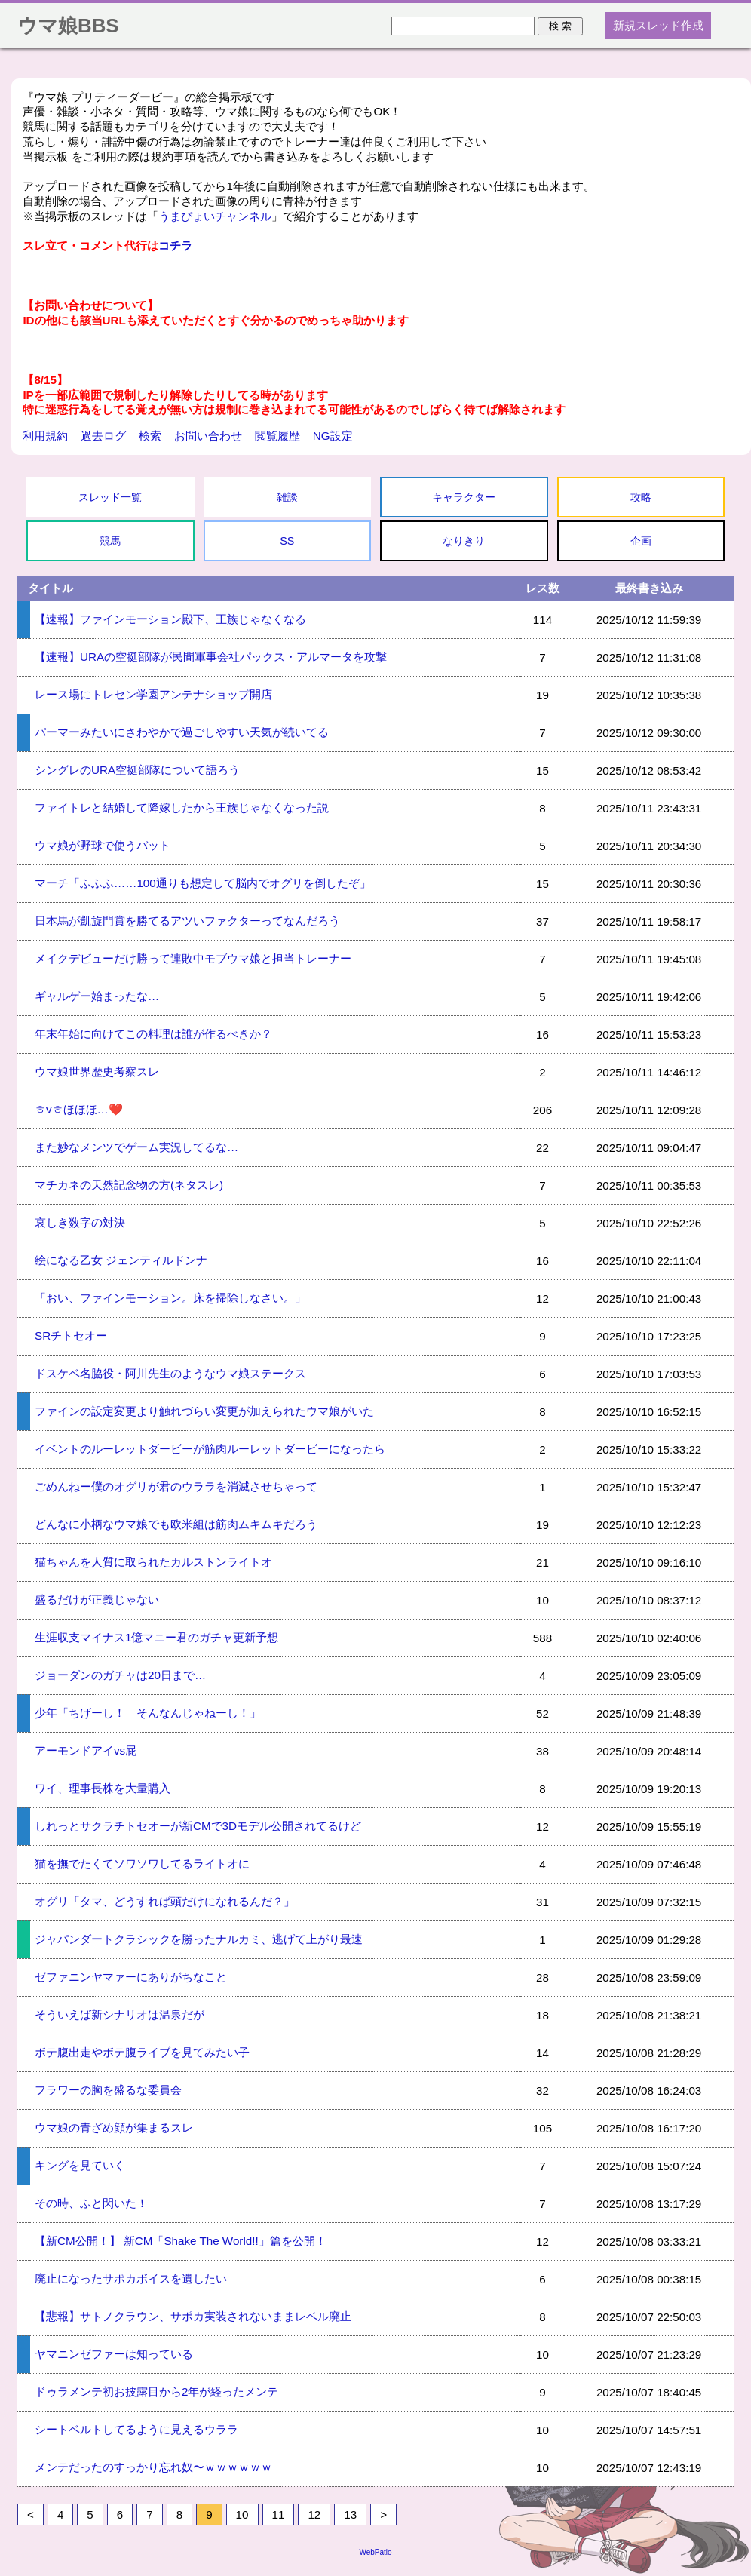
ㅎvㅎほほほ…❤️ (79, 1109)
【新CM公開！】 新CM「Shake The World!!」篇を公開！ (180, 2240)
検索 (150, 435)
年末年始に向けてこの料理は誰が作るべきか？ (153, 1033)
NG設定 (333, 435)
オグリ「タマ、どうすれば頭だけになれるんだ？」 (165, 1901)
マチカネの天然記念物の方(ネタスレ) (129, 1184)
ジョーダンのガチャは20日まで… (120, 1675)
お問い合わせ (208, 435)
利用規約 (45, 435)
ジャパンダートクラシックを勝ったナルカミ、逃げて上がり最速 (199, 1939)
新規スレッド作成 (658, 25)
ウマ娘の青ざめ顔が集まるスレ (114, 2127)
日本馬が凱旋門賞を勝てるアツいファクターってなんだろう (187, 920)
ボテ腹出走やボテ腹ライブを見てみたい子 (142, 2052)
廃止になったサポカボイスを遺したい (131, 2278)
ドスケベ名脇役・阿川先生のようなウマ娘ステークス (170, 1373)
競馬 (110, 541)
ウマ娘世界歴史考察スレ (97, 1071)
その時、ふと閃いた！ (91, 2203)
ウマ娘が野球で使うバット (102, 845)
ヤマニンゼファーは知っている (114, 2353)
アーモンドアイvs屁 (85, 1750)
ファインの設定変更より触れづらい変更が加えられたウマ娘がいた (204, 1411)
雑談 (287, 497)
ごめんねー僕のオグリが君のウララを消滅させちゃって (176, 1486)
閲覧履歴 (277, 435)
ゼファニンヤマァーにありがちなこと (131, 1976)
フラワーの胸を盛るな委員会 (108, 2089)
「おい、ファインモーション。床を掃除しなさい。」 (170, 1297)
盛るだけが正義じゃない (97, 1599)
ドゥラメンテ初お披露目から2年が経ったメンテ (156, 2391)
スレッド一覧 (110, 497)
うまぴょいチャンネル (214, 216)
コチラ (175, 245)
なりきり (464, 541)
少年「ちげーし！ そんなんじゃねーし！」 (148, 1712)
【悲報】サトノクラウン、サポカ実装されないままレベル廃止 (193, 2316)
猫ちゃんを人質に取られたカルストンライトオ (153, 1561)
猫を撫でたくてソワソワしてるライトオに (142, 1863)
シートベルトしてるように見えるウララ (136, 2429)
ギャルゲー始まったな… (97, 996)
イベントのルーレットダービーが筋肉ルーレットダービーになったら (210, 1448)
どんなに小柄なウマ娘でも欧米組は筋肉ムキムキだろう (176, 1524)
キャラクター (463, 497)
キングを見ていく (80, 2165)
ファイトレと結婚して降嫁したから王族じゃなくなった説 (182, 807)
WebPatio (375, 2552)
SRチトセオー (71, 1335)
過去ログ (103, 435)
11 (278, 2514)
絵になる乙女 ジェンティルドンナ (121, 1260)
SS (287, 541)
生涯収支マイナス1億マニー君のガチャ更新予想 (156, 1637)
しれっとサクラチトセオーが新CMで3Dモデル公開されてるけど (198, 1825)
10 (242, 2514)
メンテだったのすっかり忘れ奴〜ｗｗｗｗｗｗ (153, 2467)
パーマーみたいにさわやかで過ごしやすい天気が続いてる (182, 732)
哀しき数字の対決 (80, 1222)
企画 (640, 541)
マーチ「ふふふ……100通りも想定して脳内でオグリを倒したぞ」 (203, 883)
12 (314, 2514)
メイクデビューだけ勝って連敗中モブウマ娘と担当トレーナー (193, 958)
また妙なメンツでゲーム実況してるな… (136, 1147)
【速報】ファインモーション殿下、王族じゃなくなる (170, 619)
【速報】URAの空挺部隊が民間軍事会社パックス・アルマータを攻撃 (211, 656)
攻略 (640, 497)
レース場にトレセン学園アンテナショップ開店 (153, 694)
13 (350, 2514)
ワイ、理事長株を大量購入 (102, 1788)
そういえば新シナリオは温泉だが (119, 2014)
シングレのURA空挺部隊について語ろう (137, 769)
